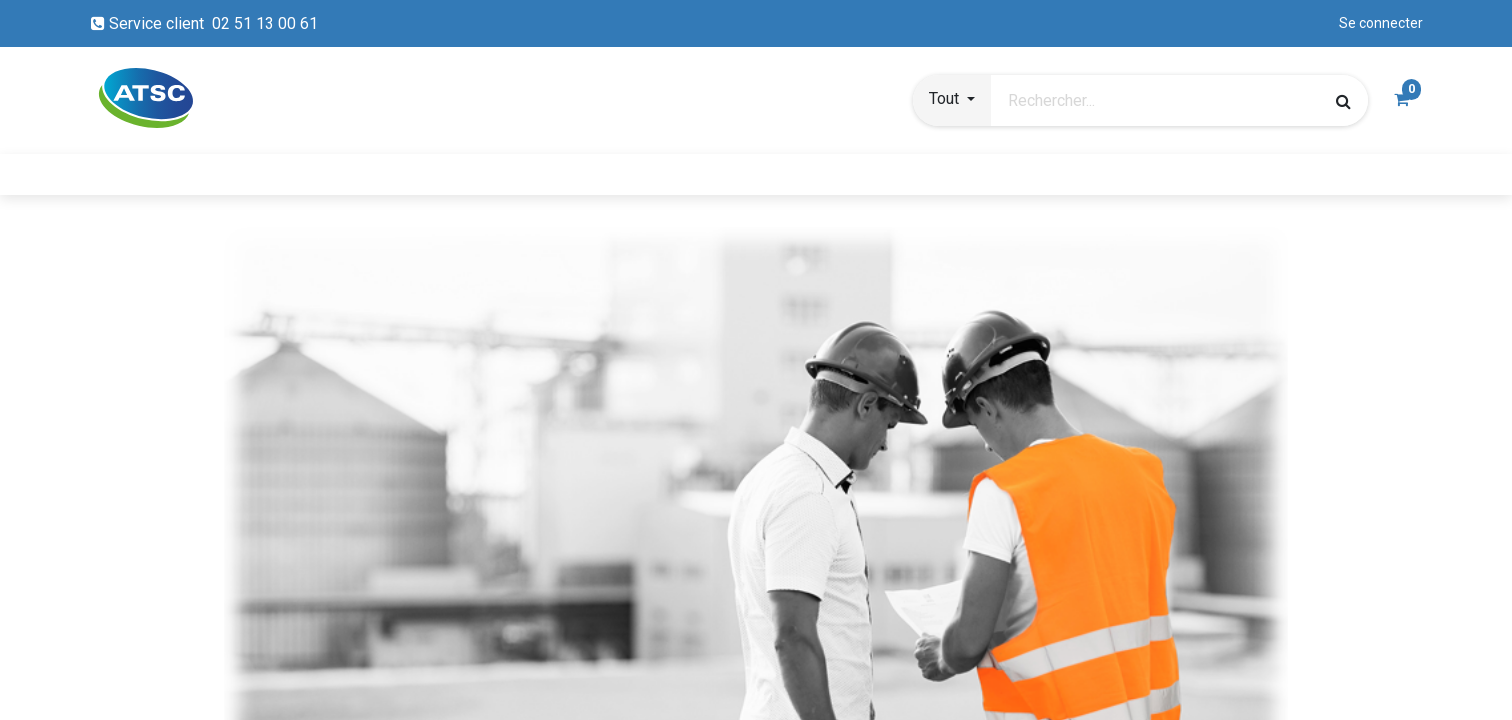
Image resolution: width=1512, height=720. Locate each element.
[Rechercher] (1343, 101)
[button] (952, 101)
